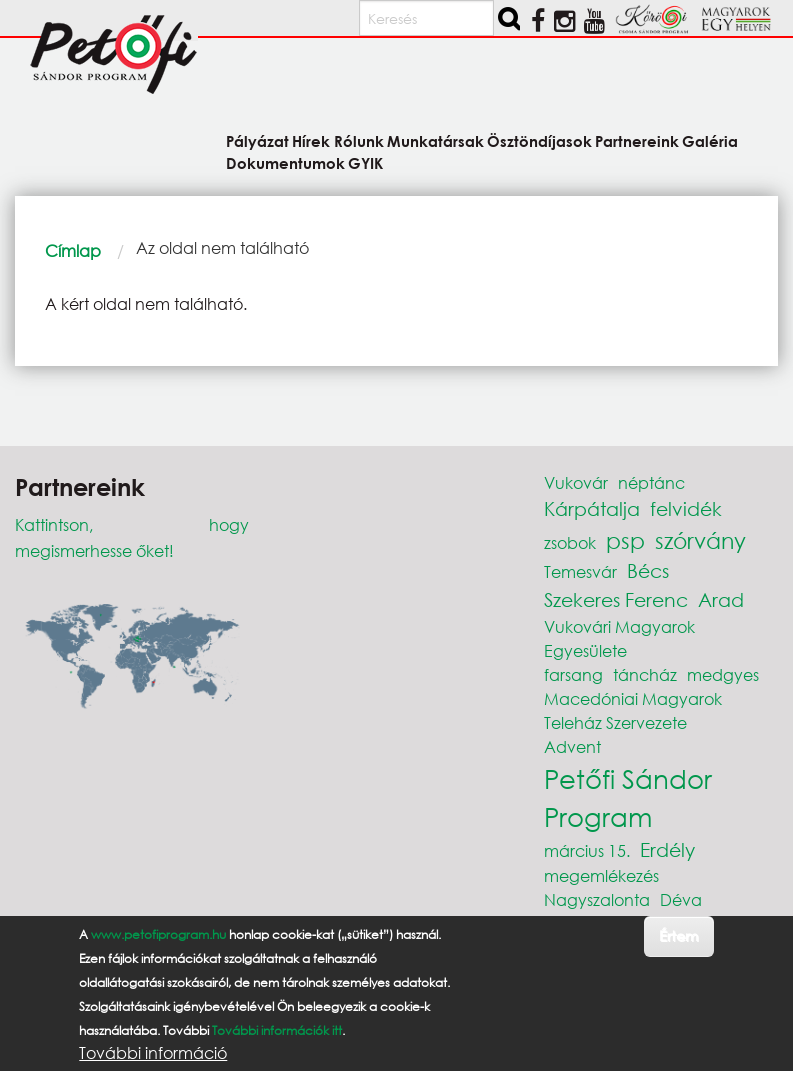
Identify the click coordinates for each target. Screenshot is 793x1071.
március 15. (587, 850)
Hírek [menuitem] (311, 140)
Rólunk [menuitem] (359, 140)
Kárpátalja (592, 508)
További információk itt (277, 1030)
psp (625, 540)
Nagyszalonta (597, 899)
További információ (153, 1053)
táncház (645, 674)
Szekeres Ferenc (616, 599)
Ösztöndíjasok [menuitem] (539, 140)
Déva (681, 899)
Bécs (648, 570)
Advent (572, 746)
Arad (721, 599)
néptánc (651, 482)
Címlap (73, 250)
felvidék (686, 508)
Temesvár (580, 571)
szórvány (700, 540)
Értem (678, 935)
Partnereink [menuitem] (637, 140)
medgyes (723, 674)
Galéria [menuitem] (710, 140)
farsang (573, 674)
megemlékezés (601, 875)
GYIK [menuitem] (365, 162)
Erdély (667, 849)
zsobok (570, 542)
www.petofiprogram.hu (158, 934)
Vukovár (576, 482)
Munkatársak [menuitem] (435, 140)
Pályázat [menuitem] (257, 140)
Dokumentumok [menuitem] (285, 162)
